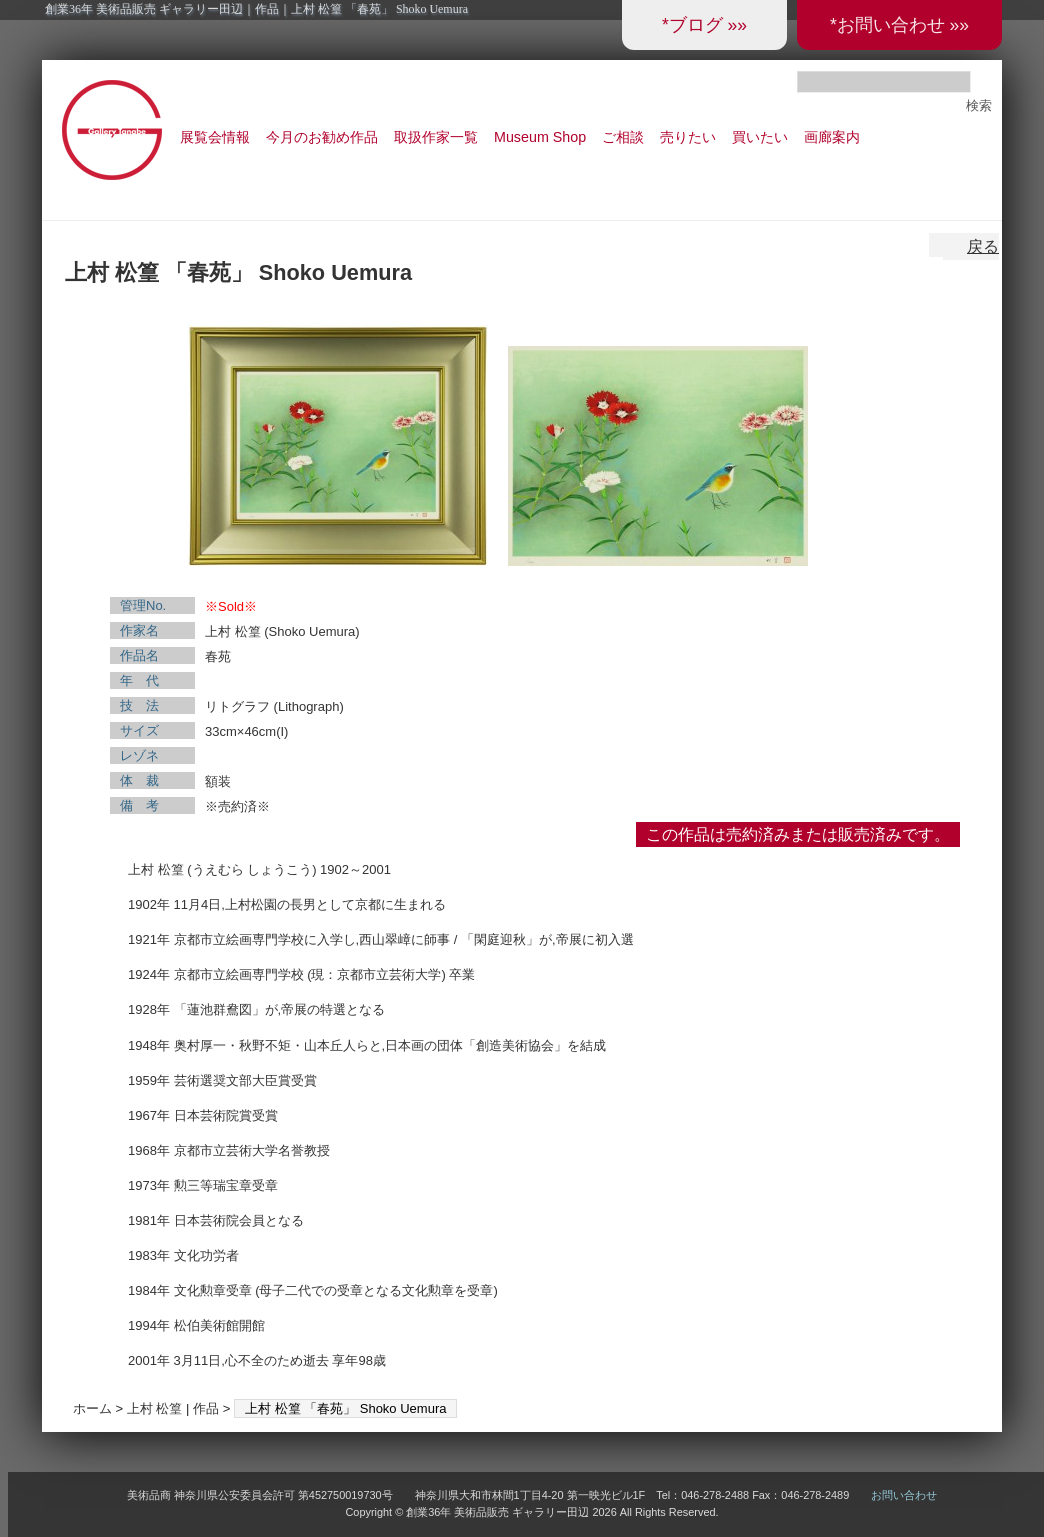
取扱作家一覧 (436, 137)
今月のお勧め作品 (322, 137)
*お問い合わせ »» (899, 25)
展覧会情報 (215, 137)
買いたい (760, 137)
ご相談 (623, 137)
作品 (206, 1408)
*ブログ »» (704, 25)
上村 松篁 (155, 1408)
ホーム (92, 1408)
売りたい (688, 137)
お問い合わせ (904, 1495)
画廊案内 (832, 137)
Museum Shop (540, 137)
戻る (983, 246)
